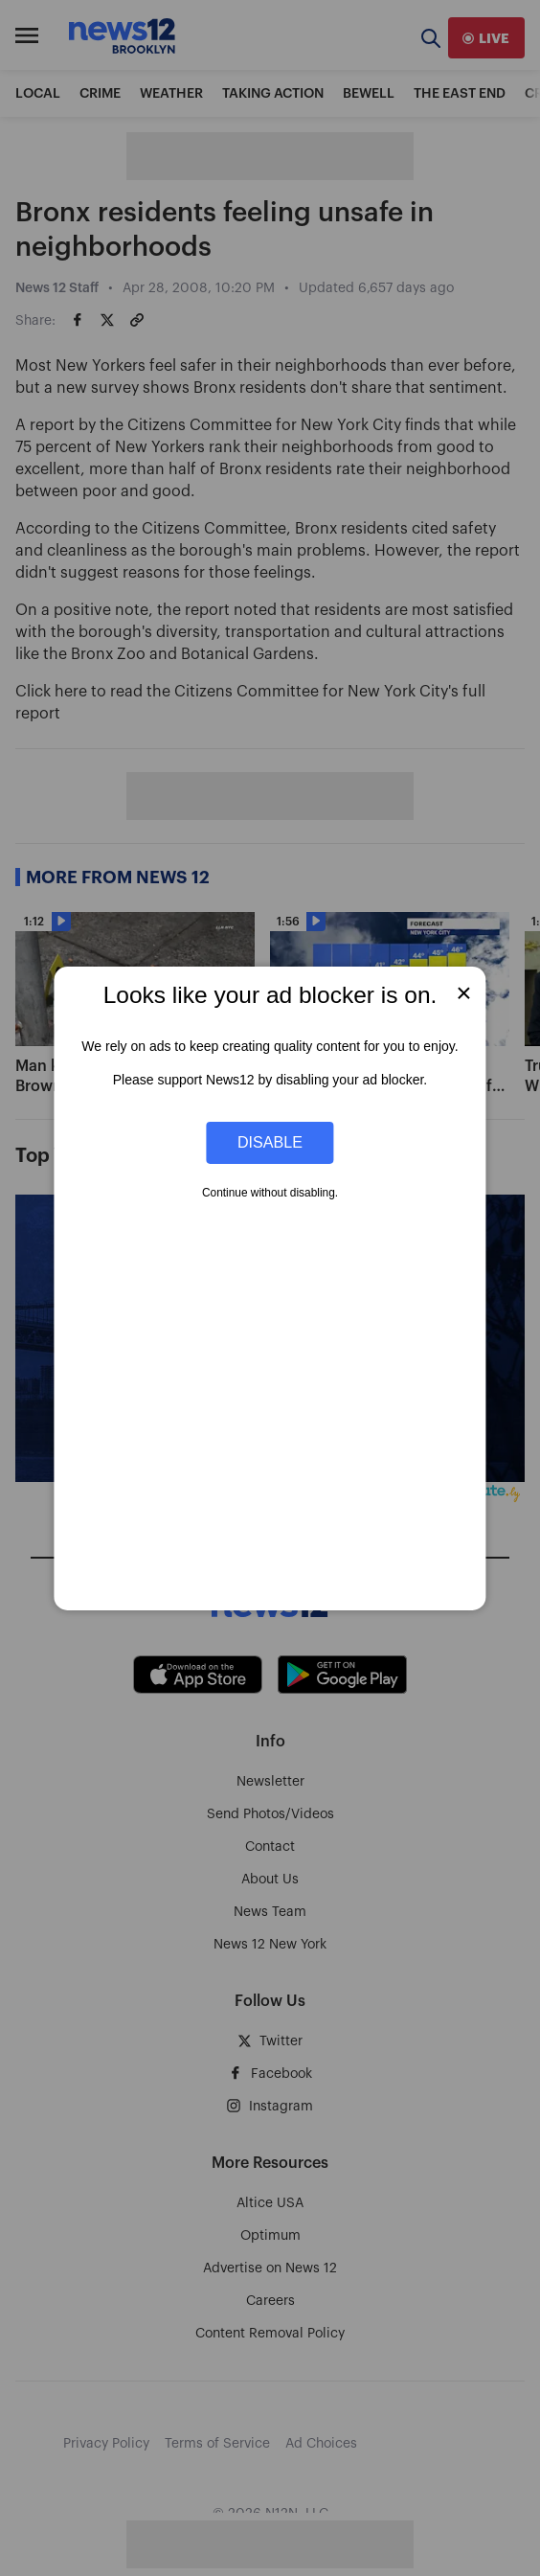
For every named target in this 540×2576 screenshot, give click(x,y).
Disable (270, 1142)
